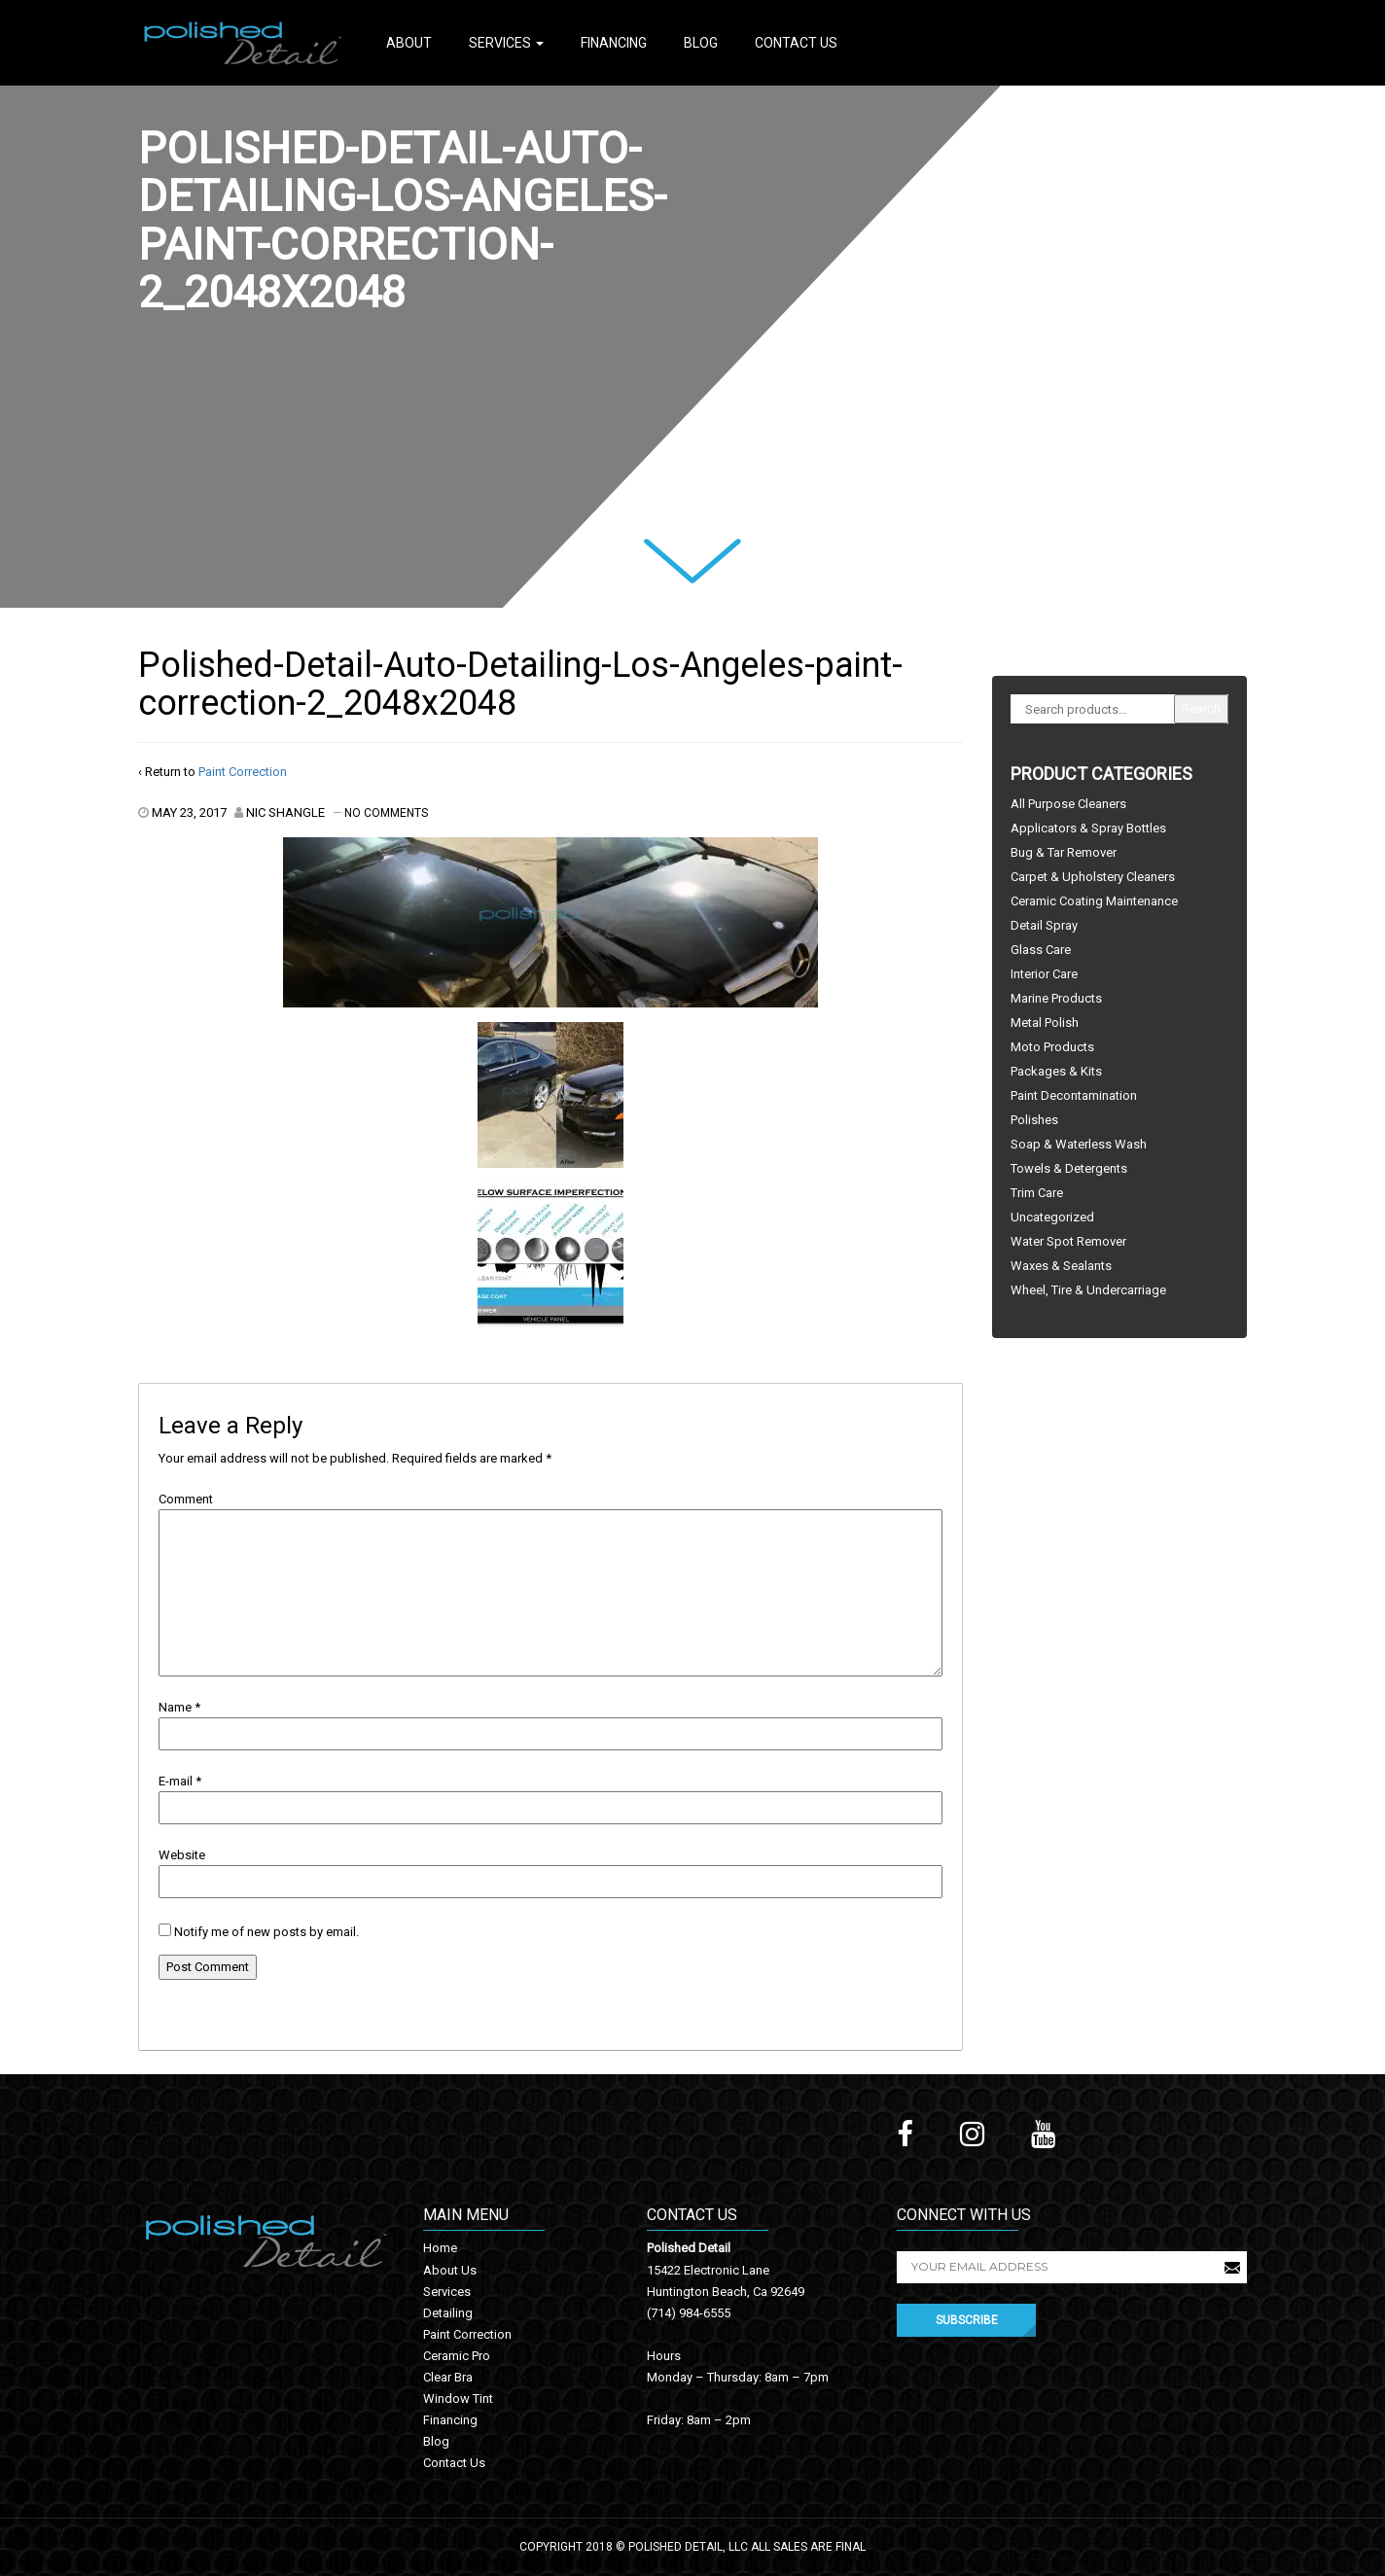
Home (440, 2248)
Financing (614, 43)
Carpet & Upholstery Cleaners (1093, 876)
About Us (450, 2270)
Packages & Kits (1056, 1071)
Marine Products (1056, 998)
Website (182, 1855)
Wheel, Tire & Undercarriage (1088, 1290)
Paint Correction (242, 771)
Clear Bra (448, 2377)
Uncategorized (1052, 1217)
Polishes (1034, 1119)
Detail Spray (1044, 925)
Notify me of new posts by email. (266, 1931)
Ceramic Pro (456, 2355)
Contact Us (796, 43)
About (409, 43)
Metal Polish (1045, 1022)
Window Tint (458, 2398)
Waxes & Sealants (1061, 1265)
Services (506, 43)
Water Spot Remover (1068, 1241)
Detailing (448, 2313)
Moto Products (1052, 1047)
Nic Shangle (285, 812)
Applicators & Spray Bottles (1088, 828)
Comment (186, 1499)
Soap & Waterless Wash (1079, 1144)
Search (1201, 708)
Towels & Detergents (1069, 1168)
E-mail (176, 1781)
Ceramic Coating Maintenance (1094, 901)
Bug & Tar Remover (1064, 852)
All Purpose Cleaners (1068, 803)
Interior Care (1044, 974)
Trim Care (1037, 1192)
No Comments (386, 813)
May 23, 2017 (189, 812)
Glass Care (1041, 949)
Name (175, 1707)
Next (668, 552)
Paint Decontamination (1074, 1095)
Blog (701, 43)
